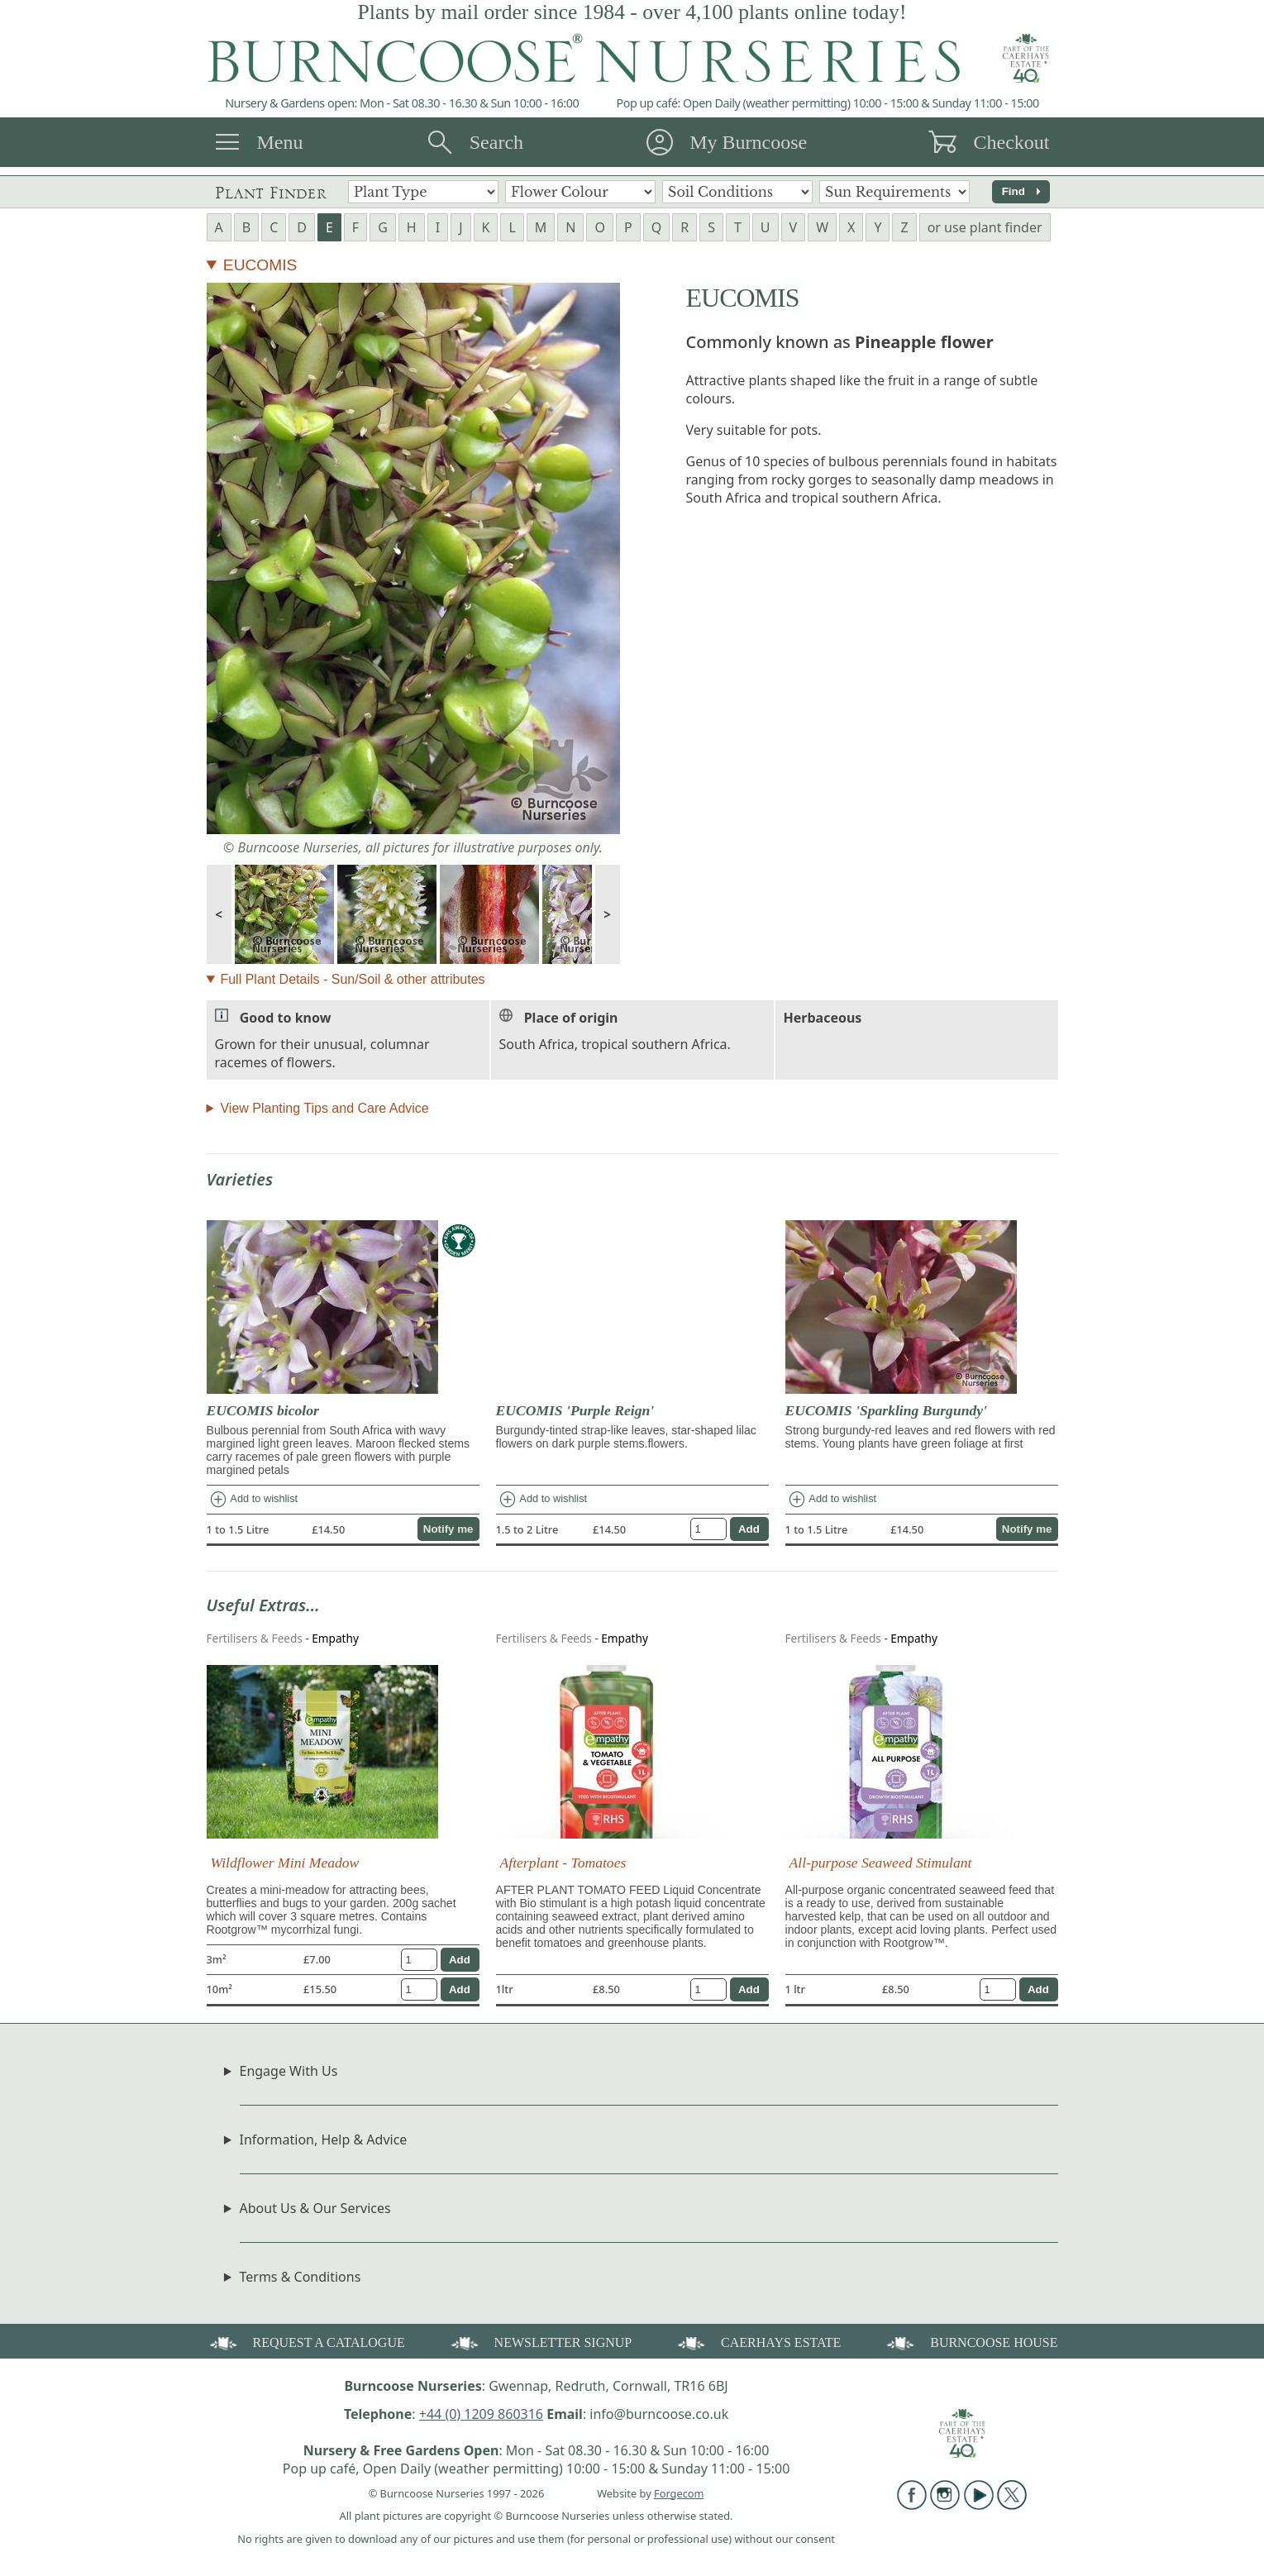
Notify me (448, 1529)
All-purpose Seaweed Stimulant (880, 1862)
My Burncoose (748, 142)
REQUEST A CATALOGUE (306, 2341)
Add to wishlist (253, 1499)
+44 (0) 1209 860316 (481, 2414)
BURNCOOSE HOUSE (970, 2341)
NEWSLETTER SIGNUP (540, 2341)
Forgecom (679, 2493)
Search (496, 142)
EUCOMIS (260, 265)
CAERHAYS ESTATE (758, 2341)
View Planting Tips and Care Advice (324, 1108)
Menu (280, 142)
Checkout (1011, 142)
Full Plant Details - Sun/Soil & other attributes (352, 979)
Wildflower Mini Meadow (285, 1862)
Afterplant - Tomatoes (563, 1862)
